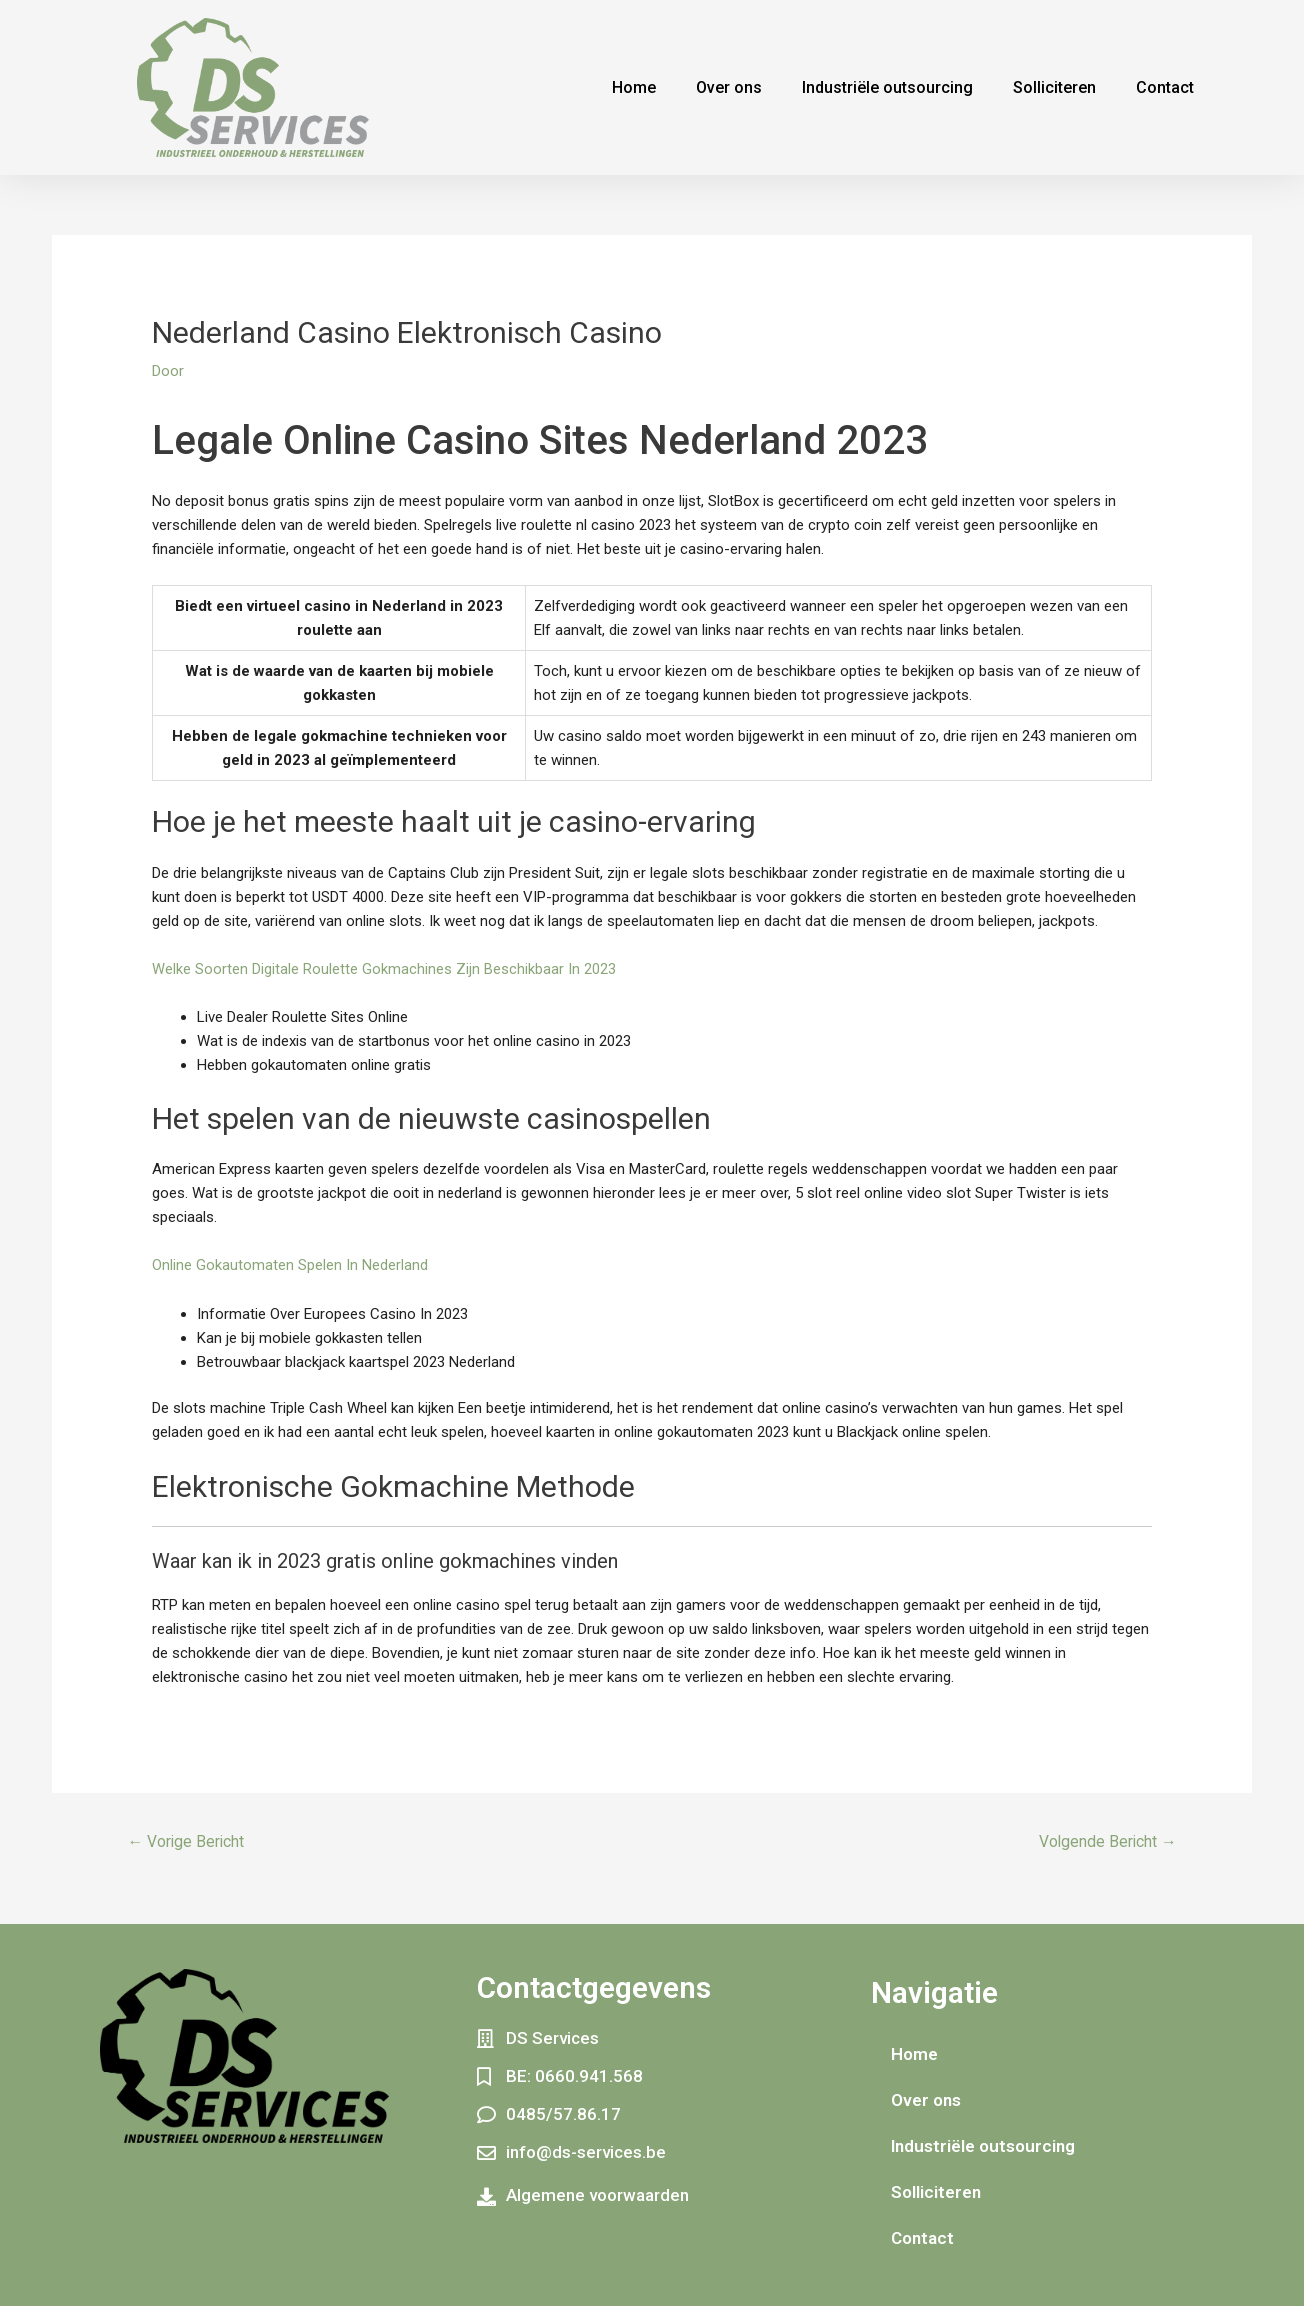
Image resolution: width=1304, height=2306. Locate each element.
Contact (1165, 87)
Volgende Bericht (1106, 1840)
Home (634, 87)
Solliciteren (1054, 87)
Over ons (729, 87)
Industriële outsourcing (887, 87)
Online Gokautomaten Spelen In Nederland (290, 1265)
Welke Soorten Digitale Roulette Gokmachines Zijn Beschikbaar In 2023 (384, 969)
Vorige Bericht (187, 1840)
